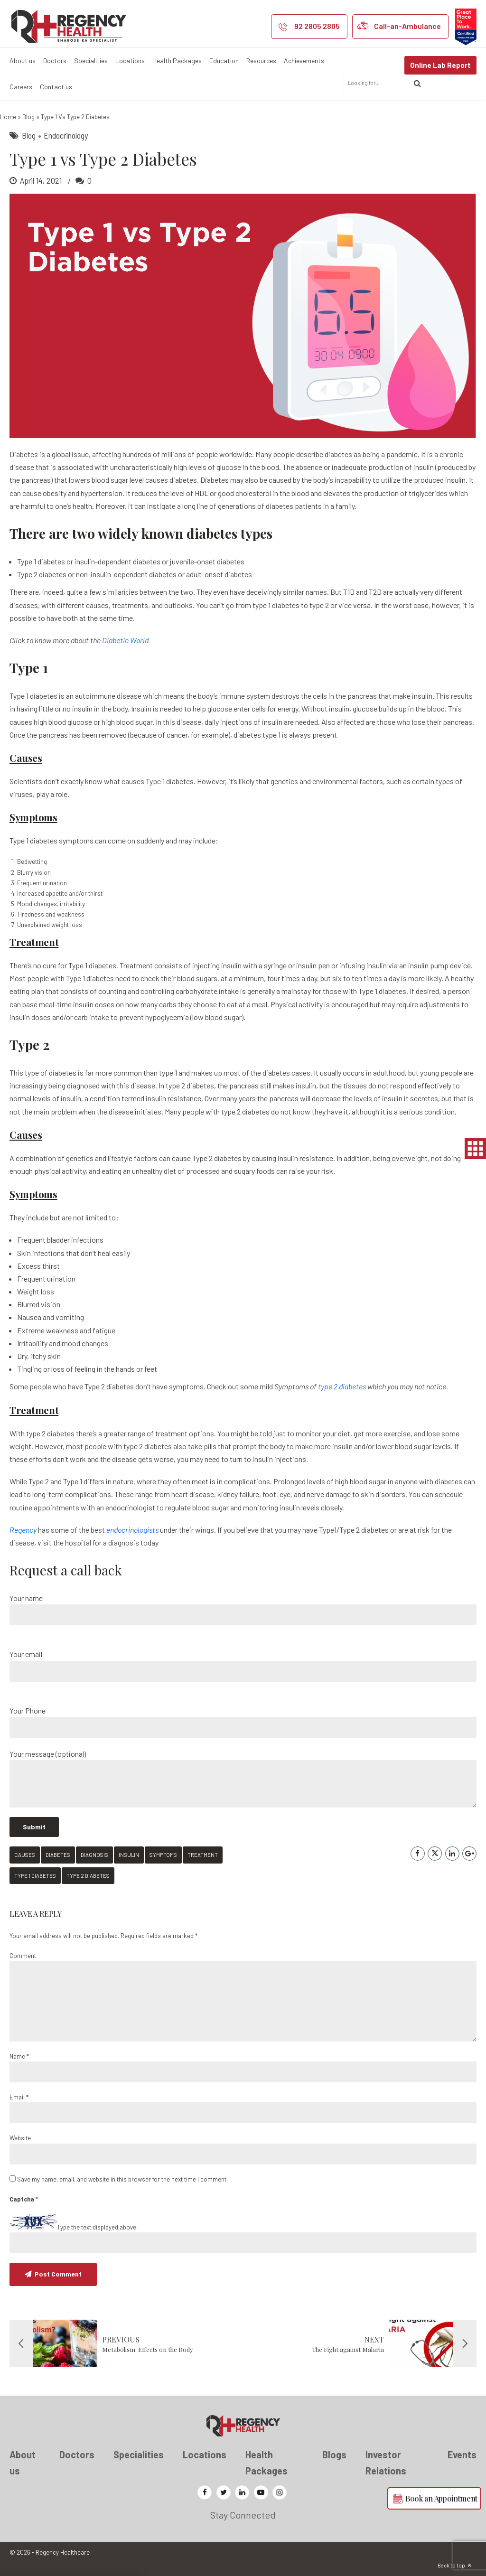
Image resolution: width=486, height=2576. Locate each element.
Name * (19, 2056)
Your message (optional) (243, 1778)
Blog (28, 117)
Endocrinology (66, 135)
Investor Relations (385, 2462)
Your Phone (243, 1722)
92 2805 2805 (317, 25)
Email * (18, 2097)
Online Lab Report (440, 65)
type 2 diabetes (342, 1386)
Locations (130, 60)
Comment (22, 1955)
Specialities (91, 60)
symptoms (163, 1855)
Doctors (54, 60)
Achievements (304, 60)
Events (462, 2454)
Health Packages (177, 60)
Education (224, 60)
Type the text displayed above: (97, 2227)
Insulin (129, 1855)
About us (22, 60)
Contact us (56, 87)
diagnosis (94, 1855)
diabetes (58, 1855)
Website (20, 2138)
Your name (243, 1609)
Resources (261, 60)
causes (24, 1855)
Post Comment (58, 2274)
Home (8, 117)
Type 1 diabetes (35, 1876)
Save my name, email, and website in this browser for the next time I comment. (122, 2179)
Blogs (334, 2454)
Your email (243, 1665)
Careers (20, 87)
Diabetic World (125, 640)
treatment (202, 1855)
